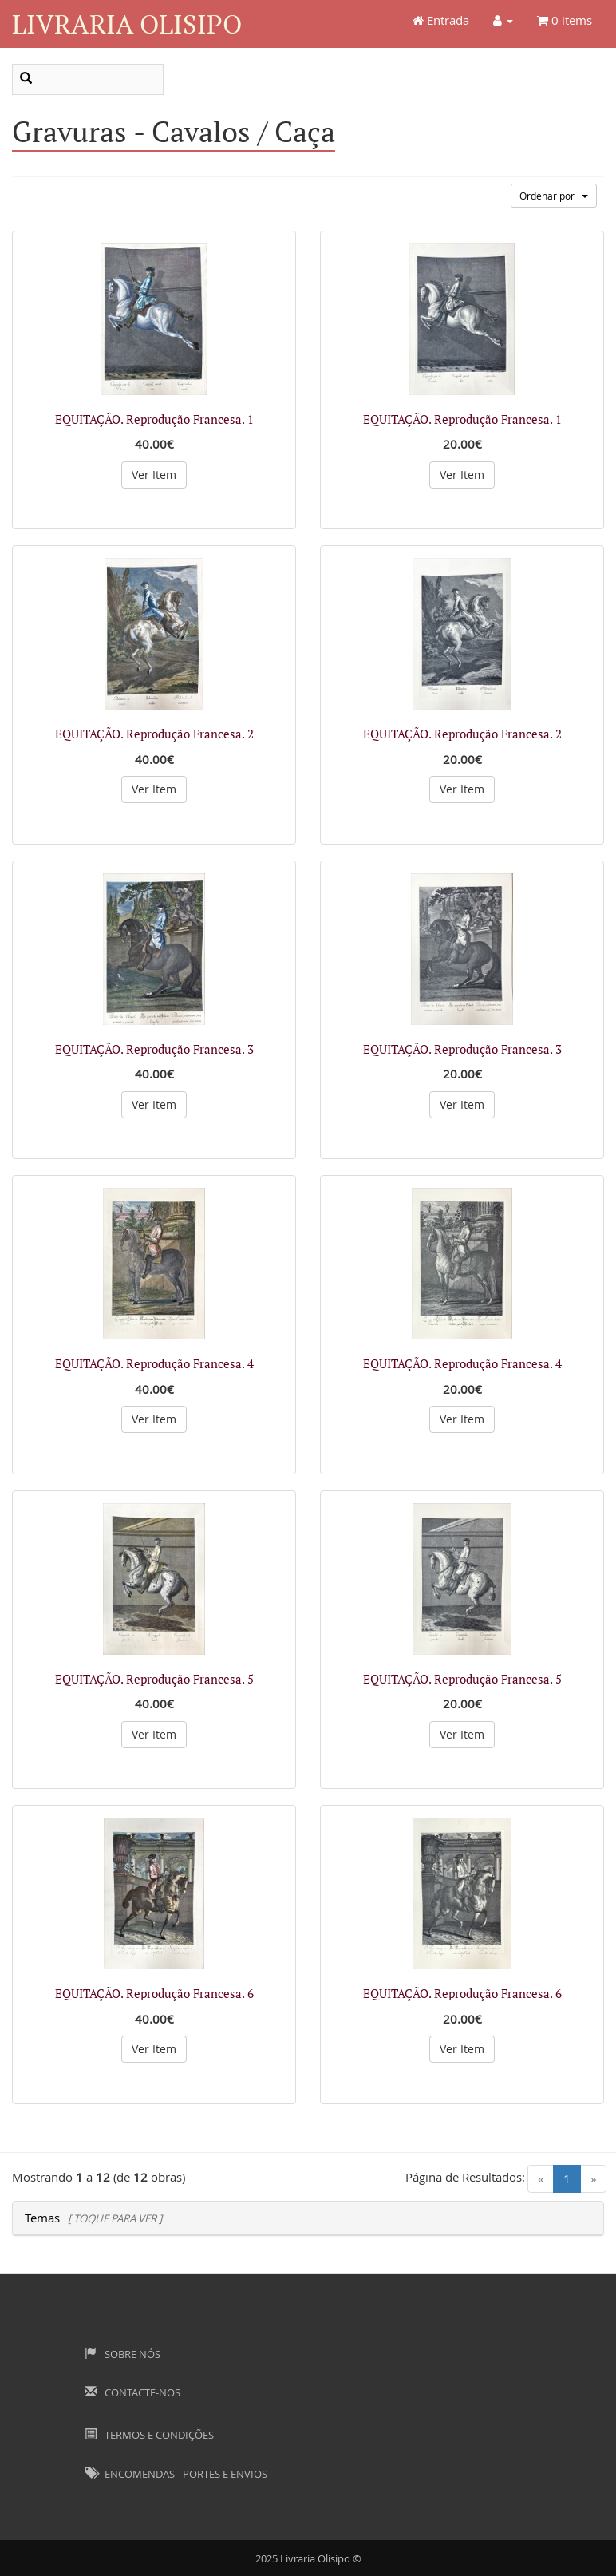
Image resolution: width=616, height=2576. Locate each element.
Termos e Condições (149, 2435)
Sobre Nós (122, 2354)
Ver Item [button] (154, 474)
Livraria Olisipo (127, 23)
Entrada (441, 20)
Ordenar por (553, 195)
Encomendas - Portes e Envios (176, 2474)
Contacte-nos (132, 2392)
